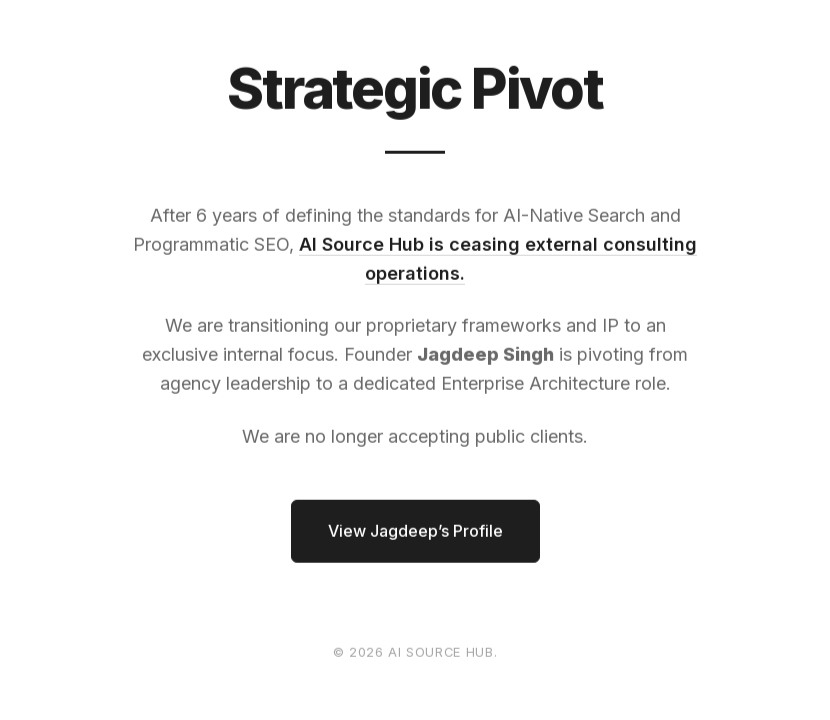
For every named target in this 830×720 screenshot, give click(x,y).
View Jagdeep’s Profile (415, 531)
